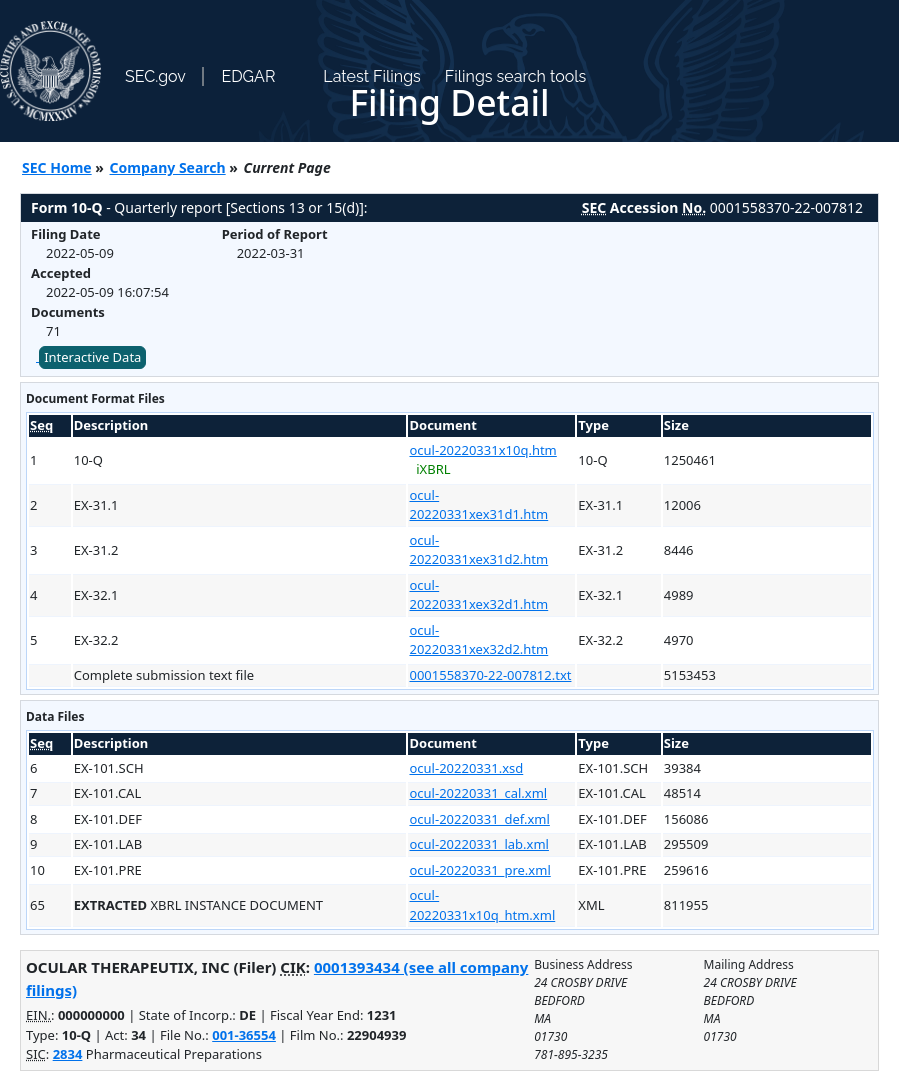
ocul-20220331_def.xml (479, 819)
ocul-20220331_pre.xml (479, 870)
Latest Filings (371, 76)
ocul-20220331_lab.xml (478, 844)
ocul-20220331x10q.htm (482, 450)
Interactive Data (92, 357)
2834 (68, 1054)
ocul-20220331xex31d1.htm (478, 505)
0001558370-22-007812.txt (490, 675)
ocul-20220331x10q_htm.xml (482, 905)
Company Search (168, 167)
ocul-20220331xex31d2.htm (478, 550)
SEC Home (57, 167)
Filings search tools (516, 76)
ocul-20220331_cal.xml (478, 793)
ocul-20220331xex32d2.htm (478, 640)
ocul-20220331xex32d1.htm (478, 595)
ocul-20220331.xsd (466, 768)
